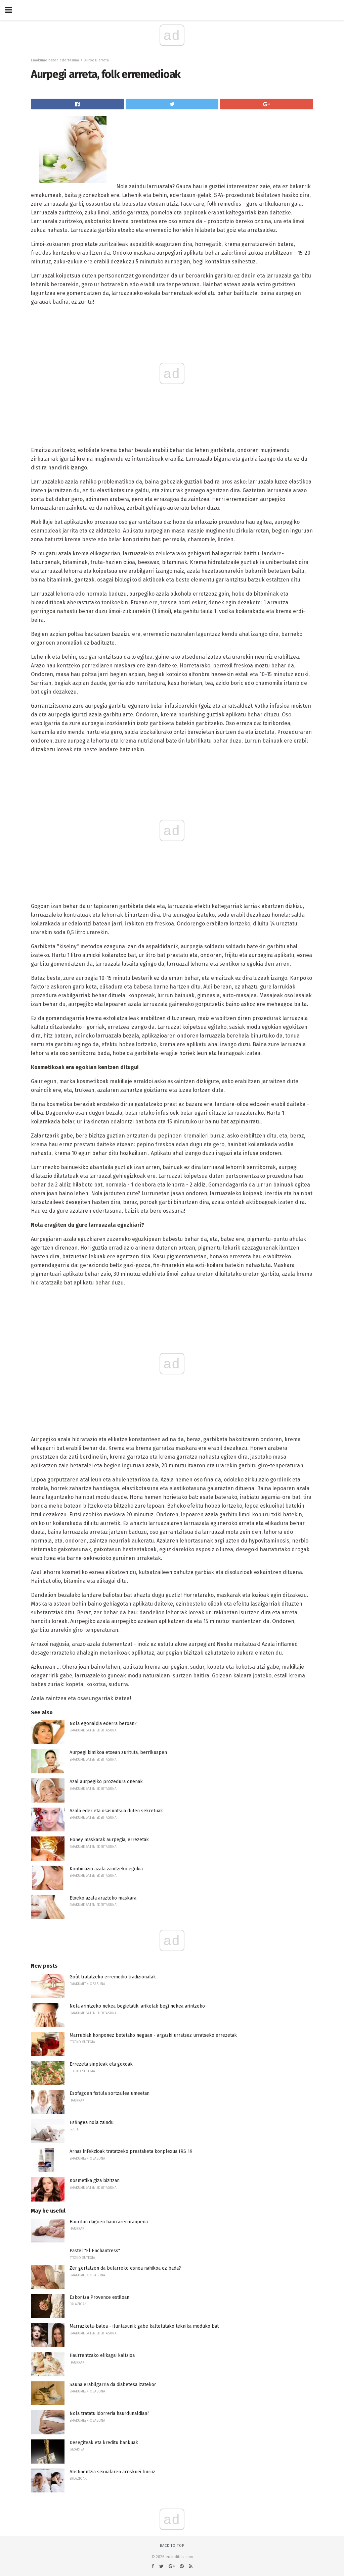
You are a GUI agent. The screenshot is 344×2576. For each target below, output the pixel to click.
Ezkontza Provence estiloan (99, 2297)
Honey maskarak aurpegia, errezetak (109, 1839)
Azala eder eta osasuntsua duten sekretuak (116, 1811)
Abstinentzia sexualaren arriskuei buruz (112, 2472)
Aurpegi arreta (96, 60)
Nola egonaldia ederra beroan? (103, 1723)
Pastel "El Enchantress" (95, 2251)
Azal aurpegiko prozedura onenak (106, 1781)
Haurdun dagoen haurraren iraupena (109, 2222)
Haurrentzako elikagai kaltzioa (102, 2355)
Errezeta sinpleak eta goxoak (101, 2064)
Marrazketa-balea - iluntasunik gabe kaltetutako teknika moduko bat (144, 2326)
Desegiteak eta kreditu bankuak (104, 2442)
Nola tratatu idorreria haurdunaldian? (109, 2413)
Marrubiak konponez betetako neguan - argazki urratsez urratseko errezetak (153, 2035)
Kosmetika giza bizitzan (95, 2180)
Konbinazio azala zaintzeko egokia (106, 1869)
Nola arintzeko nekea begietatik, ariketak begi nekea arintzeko (137, 2006)
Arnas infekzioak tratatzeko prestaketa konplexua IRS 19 (131, 2151)
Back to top (172, 2545)
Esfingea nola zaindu (92, 2122)
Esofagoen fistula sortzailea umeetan (109, 2093)
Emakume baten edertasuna (55, 60)
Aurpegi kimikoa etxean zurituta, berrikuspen (118, 1752)
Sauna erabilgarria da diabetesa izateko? (113, 2384)
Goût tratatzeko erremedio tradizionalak (113, 1977)
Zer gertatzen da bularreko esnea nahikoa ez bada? (125, 2268)
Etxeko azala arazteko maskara (103, 1898)
